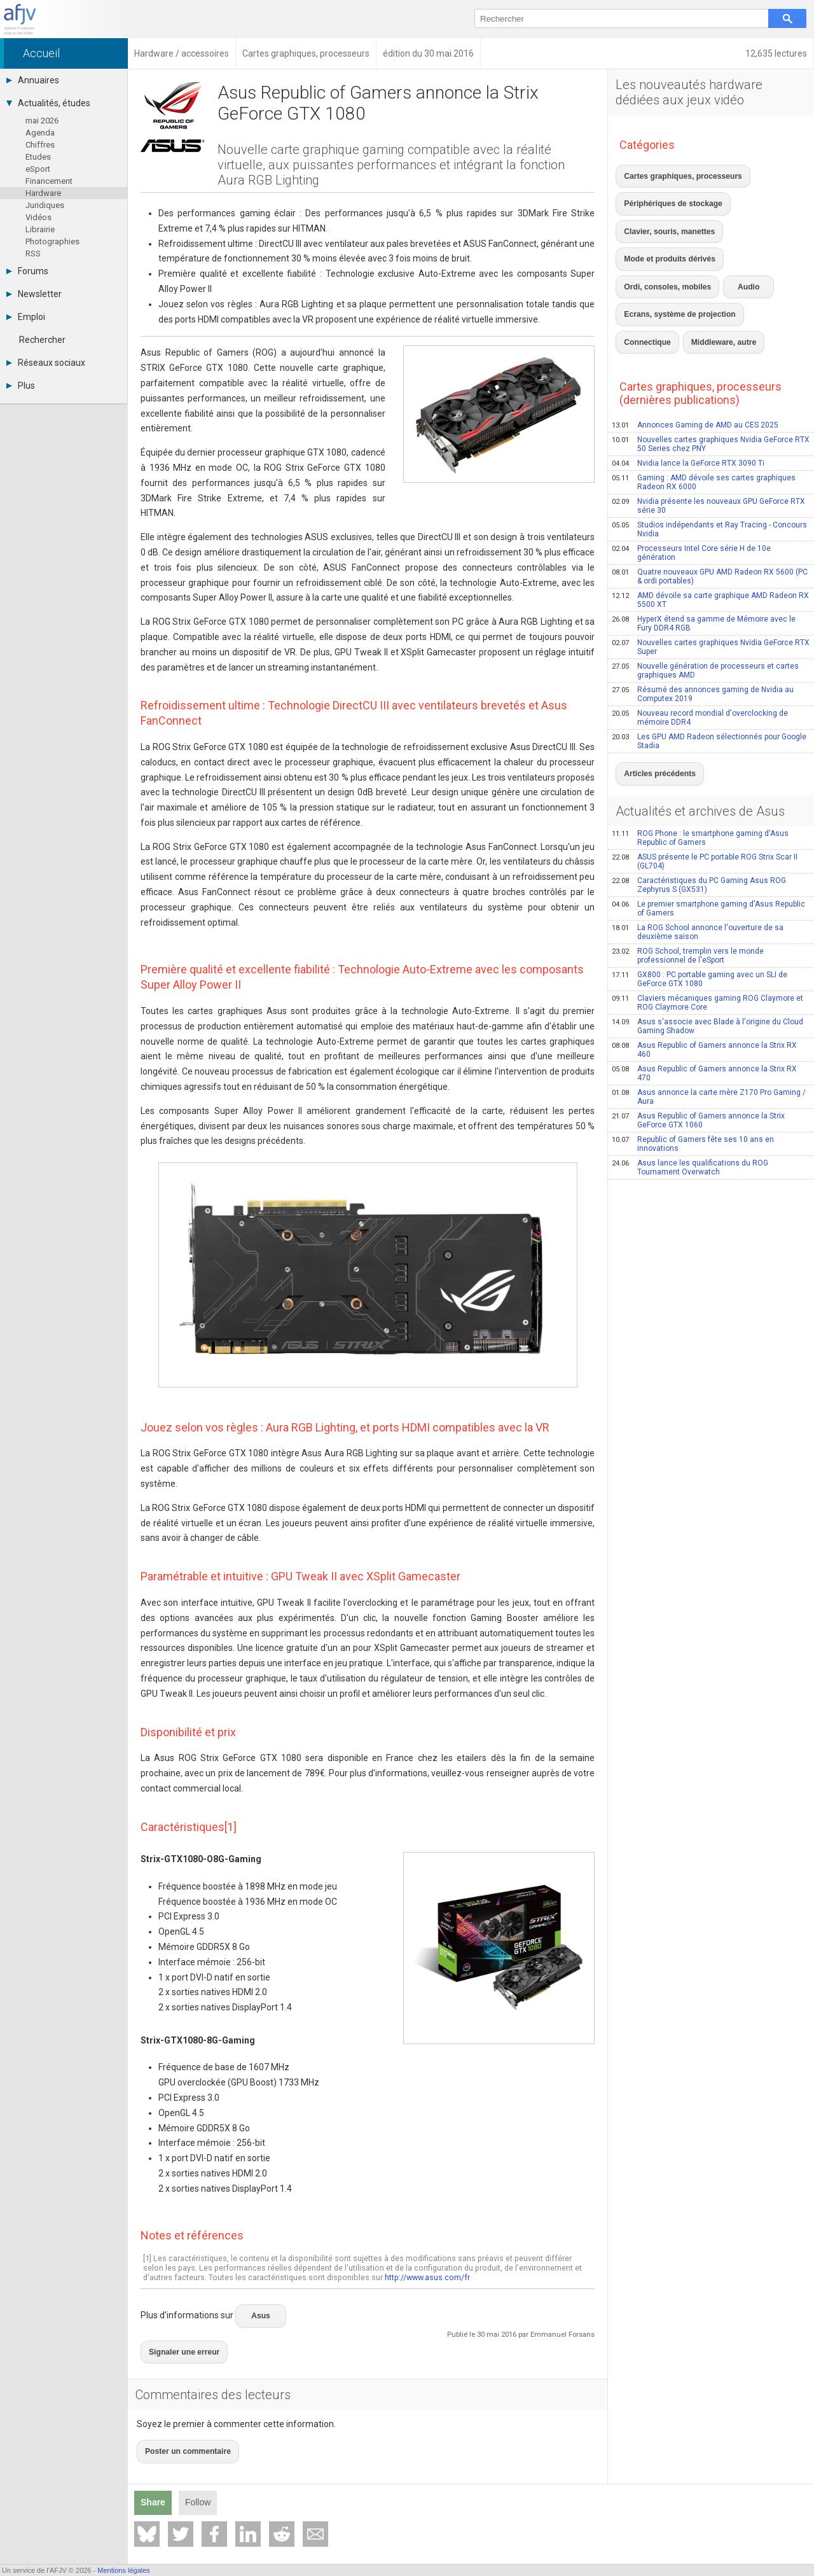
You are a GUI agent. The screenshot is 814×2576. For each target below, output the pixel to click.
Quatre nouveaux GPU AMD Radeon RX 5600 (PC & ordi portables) (710, 504)
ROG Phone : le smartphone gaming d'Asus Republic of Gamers (700, 759)
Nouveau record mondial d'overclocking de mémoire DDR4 (700, 646)
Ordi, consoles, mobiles (660, 233)
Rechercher (42, 340)
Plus (20, 385)
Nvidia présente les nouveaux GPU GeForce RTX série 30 (708, 434)
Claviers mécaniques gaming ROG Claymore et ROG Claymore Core (707, 924)
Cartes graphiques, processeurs (674, 172)
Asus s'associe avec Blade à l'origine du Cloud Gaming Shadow (707, 947)
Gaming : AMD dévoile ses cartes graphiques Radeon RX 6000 (704, 410)
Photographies (52, 241)
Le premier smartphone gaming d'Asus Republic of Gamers (708, 830)
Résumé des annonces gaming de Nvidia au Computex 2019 (703, 622)
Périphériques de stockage (665, 192)
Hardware (43, 193)
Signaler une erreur (178, 2340)
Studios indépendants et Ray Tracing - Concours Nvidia (709, 457)
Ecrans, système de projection (671, 253)
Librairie (40, 229)
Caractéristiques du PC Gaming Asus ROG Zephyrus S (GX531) (699, 806)
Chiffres (40, 145)
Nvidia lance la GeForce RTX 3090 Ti (688, 391)
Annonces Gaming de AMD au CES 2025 (695, 353)
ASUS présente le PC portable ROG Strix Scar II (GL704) (704, 782)
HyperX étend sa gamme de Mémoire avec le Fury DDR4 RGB (704, 551)
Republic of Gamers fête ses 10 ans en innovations (693, 1065)
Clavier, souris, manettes (662, 212)
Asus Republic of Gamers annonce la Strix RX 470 (704, 994)
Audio (731, 233)
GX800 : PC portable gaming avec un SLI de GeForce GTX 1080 (699, 900)
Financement (48, 181)
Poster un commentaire (181, 2432)
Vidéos (38, 217)
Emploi (25, 317)
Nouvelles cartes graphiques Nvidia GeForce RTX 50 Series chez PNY (711, 372)
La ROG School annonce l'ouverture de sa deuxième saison (697, 853)
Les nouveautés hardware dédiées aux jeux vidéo (689, 92)
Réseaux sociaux (45, 363)
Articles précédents (653, 698)
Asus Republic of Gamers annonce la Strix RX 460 (704, 971)
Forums (27, 271)
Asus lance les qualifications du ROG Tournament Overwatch (690, 1088)
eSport (37, 169)
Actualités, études (48, 103)
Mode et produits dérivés (758, 212)
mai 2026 (42, 120)
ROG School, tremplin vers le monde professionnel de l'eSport (688, 877)
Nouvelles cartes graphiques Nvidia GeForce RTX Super (711, 575)
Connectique (757, 253)
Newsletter (34, 294)
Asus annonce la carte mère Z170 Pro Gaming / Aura (709, 1018)
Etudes (38, 157)
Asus (258, 2311)
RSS (33, 253)
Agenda (40, 132)
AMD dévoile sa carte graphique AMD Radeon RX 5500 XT (710, 528)
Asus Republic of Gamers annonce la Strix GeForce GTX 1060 (698, 1041)
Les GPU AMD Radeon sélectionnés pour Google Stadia (709, 669)
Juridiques (44, 205)
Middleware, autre (650, 273)
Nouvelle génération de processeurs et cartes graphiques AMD (705, 599)
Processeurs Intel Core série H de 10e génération (691, 481)
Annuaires (32, 80)
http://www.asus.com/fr (427, 2277)
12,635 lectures (776, 53)
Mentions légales (123, 2570)
